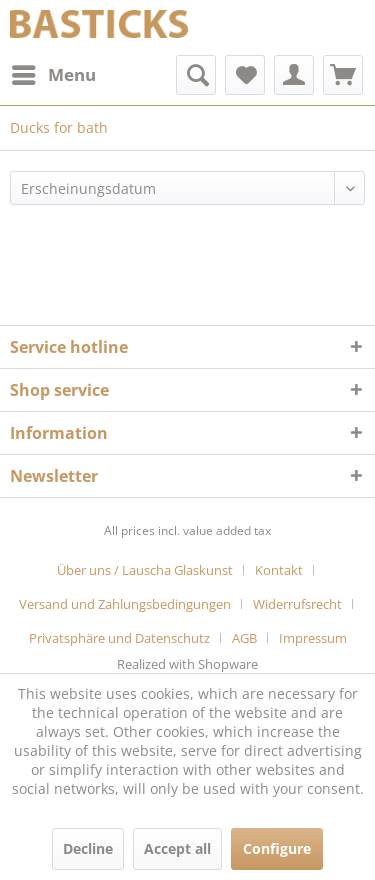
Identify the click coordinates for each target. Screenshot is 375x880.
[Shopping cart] (343, 75)
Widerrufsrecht (297, 604)
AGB (244, 638)
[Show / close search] (196, 75)
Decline (88, 848)
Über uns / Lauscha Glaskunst (145, 570)
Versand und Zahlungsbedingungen (125, 604)
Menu (54, 72)
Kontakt (279, 570)
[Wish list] (245, 75)
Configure (277, 848)
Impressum (313, 638)
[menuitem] (53, 75)
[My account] (294, 75)
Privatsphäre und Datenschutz (119, 638)
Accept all (177, 848)
